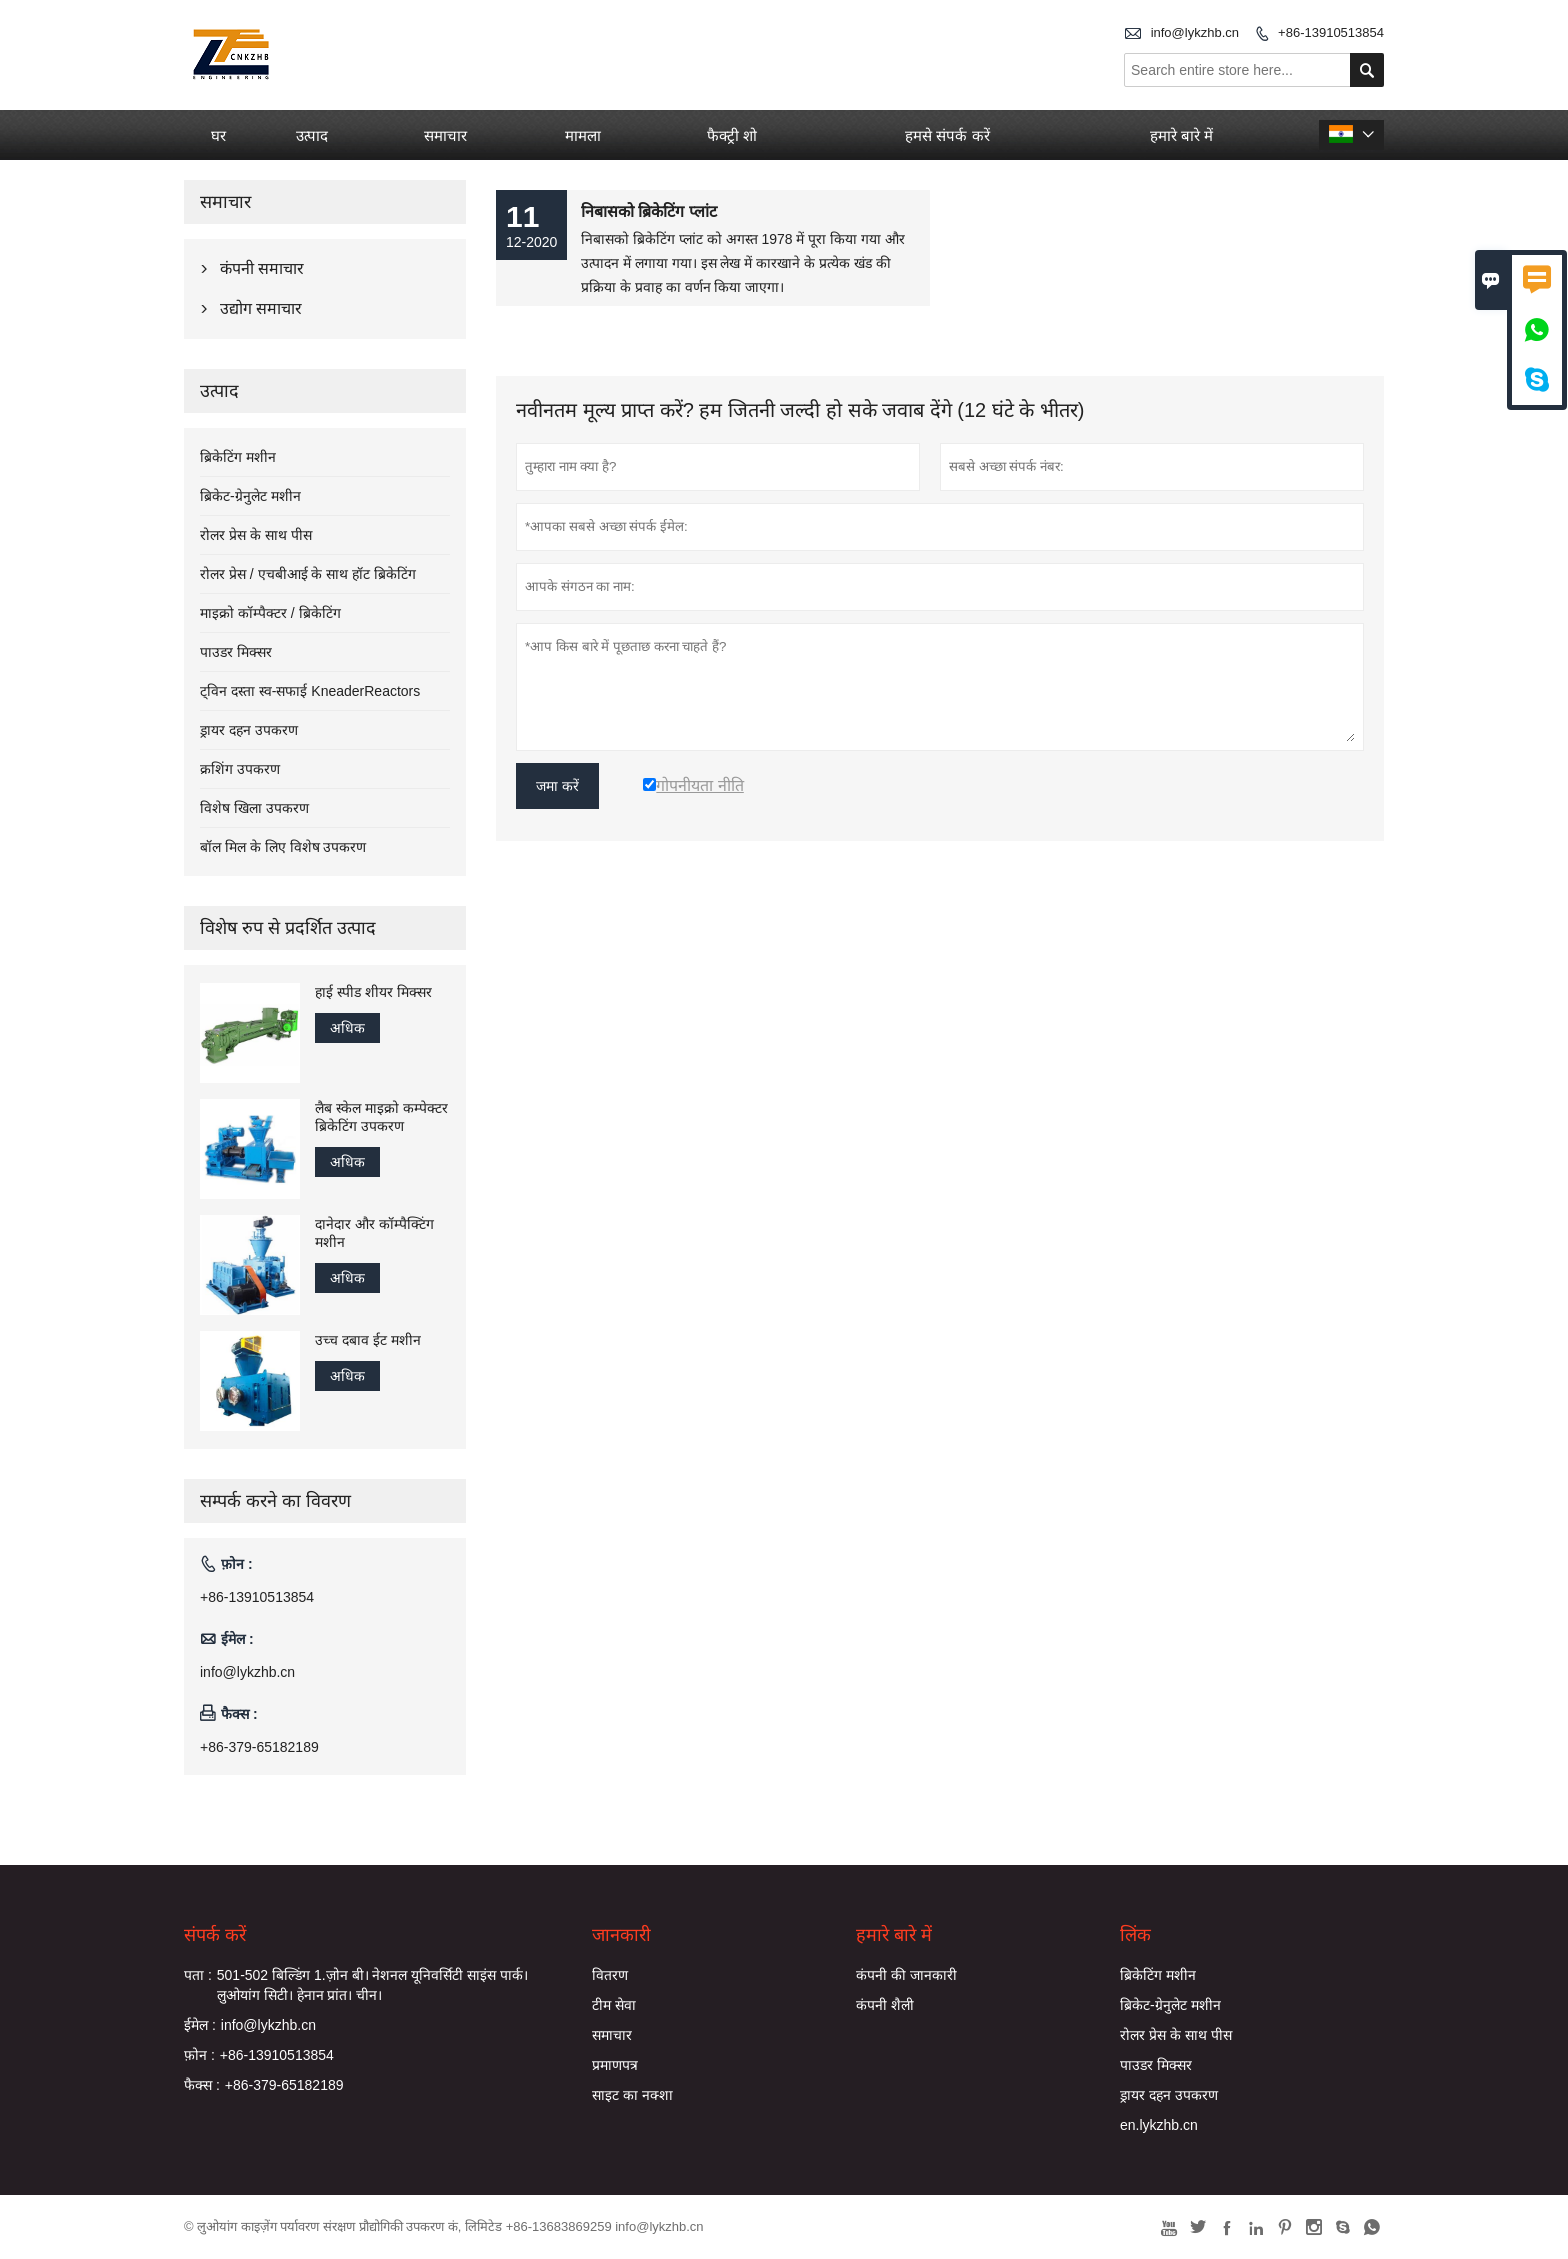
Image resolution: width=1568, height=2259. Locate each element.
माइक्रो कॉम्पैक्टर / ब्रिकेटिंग (270, 613)
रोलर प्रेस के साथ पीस (256, 535)
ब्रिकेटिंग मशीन (238, 457)
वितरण (610, 1975)
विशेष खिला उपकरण (254, 808)
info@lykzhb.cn (1195, 32)
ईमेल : (200, 2025)
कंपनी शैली (885, 2005)
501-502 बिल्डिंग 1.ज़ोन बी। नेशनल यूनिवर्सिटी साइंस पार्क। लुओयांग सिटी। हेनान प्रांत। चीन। (372, 1985)
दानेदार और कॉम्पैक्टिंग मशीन (374, 1233)
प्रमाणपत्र (615, 2065)
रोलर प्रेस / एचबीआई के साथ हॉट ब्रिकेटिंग (308, 574)
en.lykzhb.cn (1159, 2125)
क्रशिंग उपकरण (240, 769)
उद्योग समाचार (261, 308)
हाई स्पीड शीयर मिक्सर (373, 992)
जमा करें (557, 786)
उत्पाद (312, 135)
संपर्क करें (215, 1935)
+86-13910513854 (1331, 32)
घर (218, 135)
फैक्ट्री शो (732, 135)
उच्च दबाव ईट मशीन (368, 1340)
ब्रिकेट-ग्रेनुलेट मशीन (250, 496)
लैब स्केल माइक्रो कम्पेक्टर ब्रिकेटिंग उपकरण (381, 1117)
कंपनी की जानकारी (906, 1975)
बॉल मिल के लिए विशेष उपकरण (283, 847)
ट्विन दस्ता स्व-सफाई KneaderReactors (310, 691)
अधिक (347, 1028)
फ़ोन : (199, 2055)
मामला (583, 135)
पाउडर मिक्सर (236, 652)
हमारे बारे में (1181, 135)
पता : (198, 1975)
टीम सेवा (614, 2005)
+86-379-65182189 (259, 1747)
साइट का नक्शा (632, 2095)
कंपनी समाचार (262, 268)
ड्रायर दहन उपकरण (249, 730)
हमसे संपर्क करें (947, 135)
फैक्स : (202, 2085)
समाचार (445, 135)
